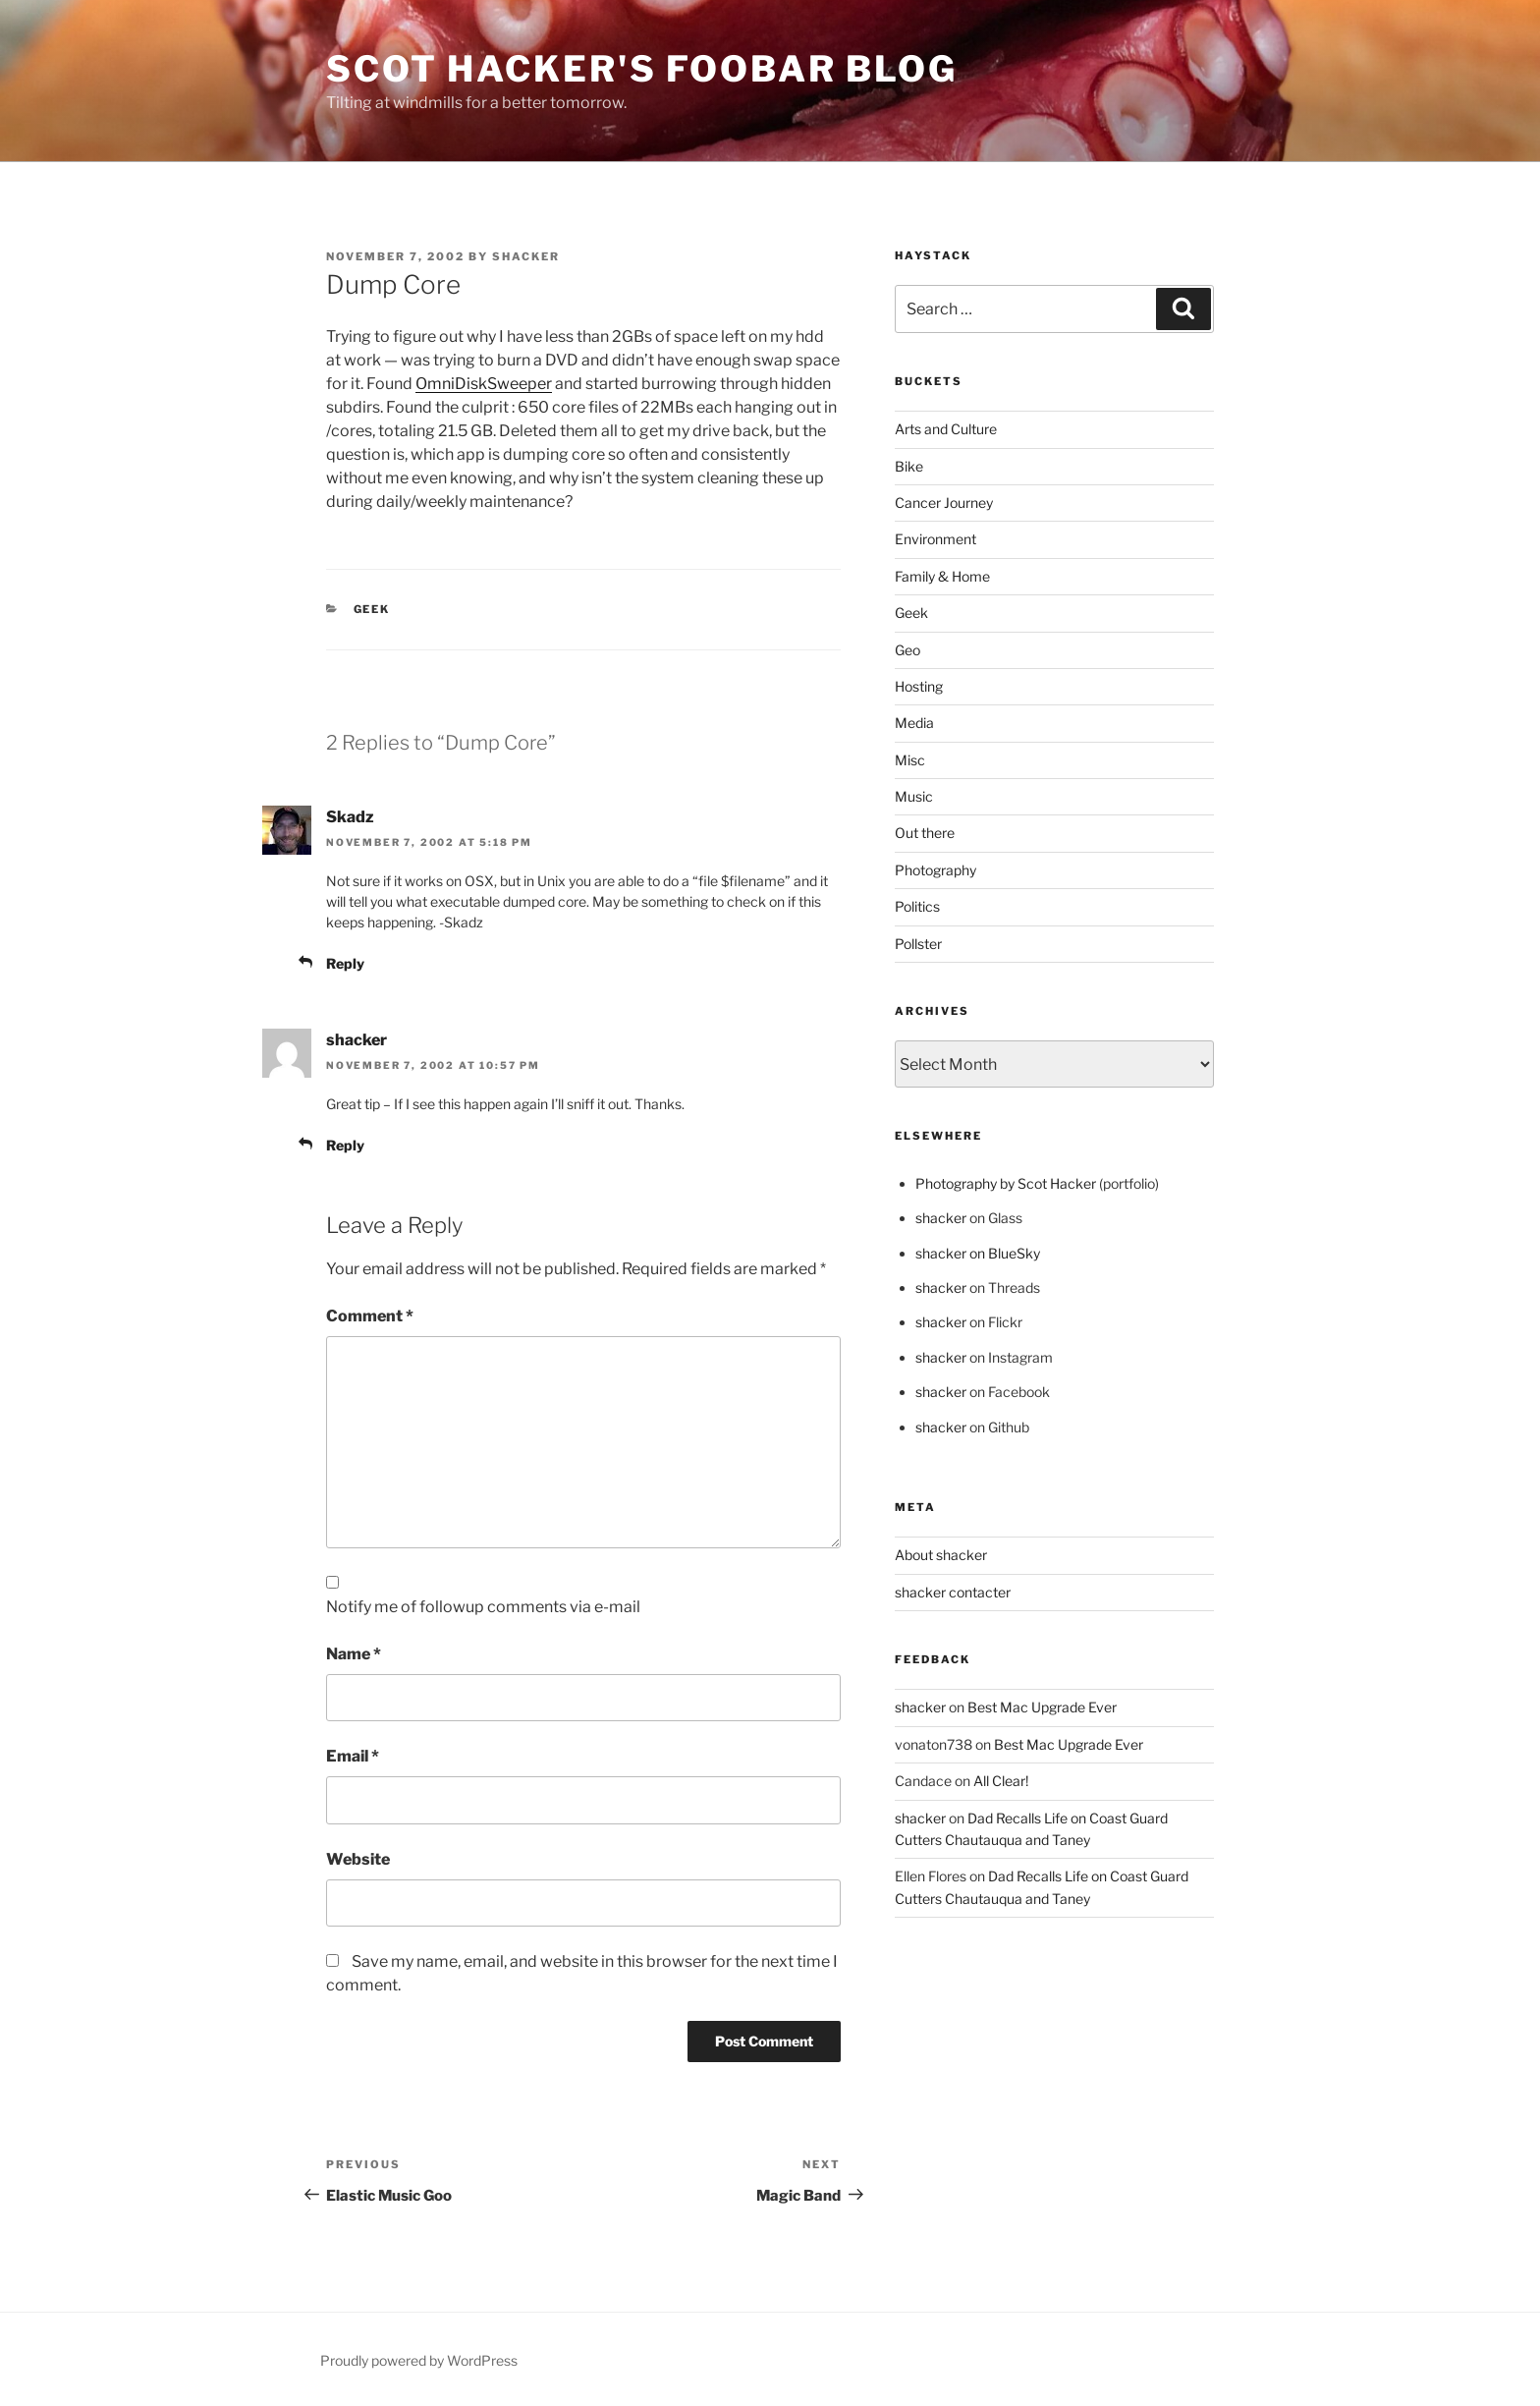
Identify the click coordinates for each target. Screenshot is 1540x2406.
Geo (907, 650)
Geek (372, 609)
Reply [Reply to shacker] (345, 1145)
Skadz (350, 817)
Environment (935, 539)
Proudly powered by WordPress (419, 2360)
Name (353, 1654)
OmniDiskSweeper (483, 383)
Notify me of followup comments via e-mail (483, 1606)
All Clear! (1000, 1780)
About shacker (941, 1554)
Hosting (919, 686)
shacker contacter (953, 1592)
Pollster (918, 943)
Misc (910, 760)
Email (352, 1756)
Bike (909, 466)
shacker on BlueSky (977, 1253)
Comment (369, 1316)
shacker (526, 256)
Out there (925, 832)
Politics (917, 906)
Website (358, 1859)
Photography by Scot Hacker (1005, 1183)
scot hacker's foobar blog (642, 68)
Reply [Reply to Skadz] (345, 963)
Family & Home (942, 576)
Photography (935, 870)
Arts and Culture (946, 428)
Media (914, 722)
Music (914, 796)
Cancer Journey (944, 502)
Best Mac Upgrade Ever (1042, 1707)
